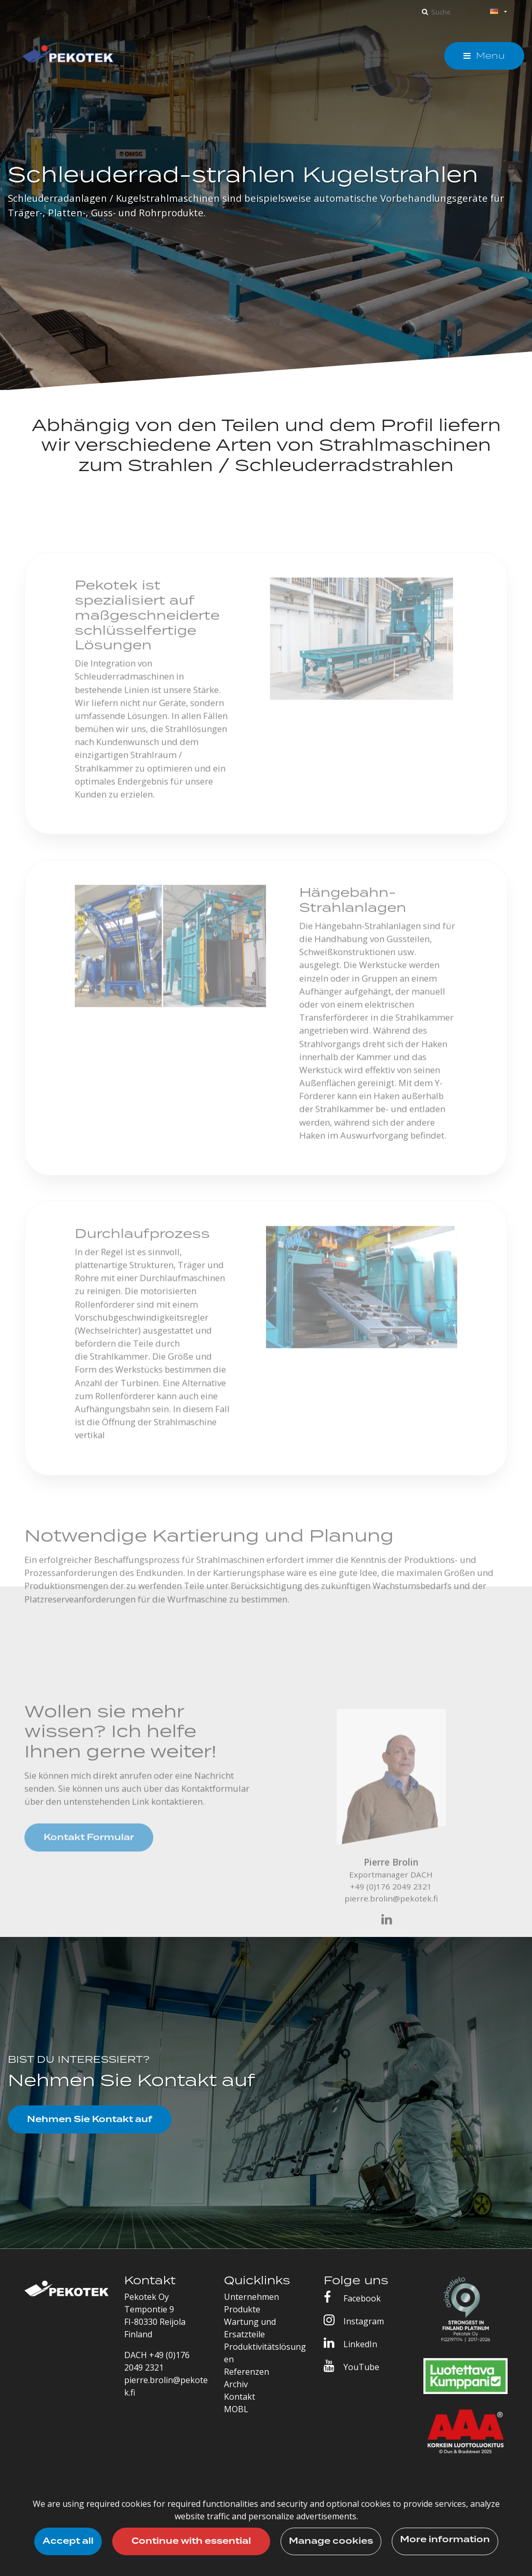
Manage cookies (331, 2541)
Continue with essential (191, 2541)
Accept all (68, 2541)
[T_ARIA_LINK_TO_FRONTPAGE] (68, 56)
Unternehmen (251, 2296)
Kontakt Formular (89, 1848)
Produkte (242, 2309)
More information (445, 2539)
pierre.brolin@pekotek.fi (391, 1909)
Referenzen (246, 2371)
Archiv (236, 2384)
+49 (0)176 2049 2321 (391, 1897)
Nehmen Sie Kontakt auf (89, 2119)
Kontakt (239, 2396)
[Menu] (484, 56)
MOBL (236, 2409)
